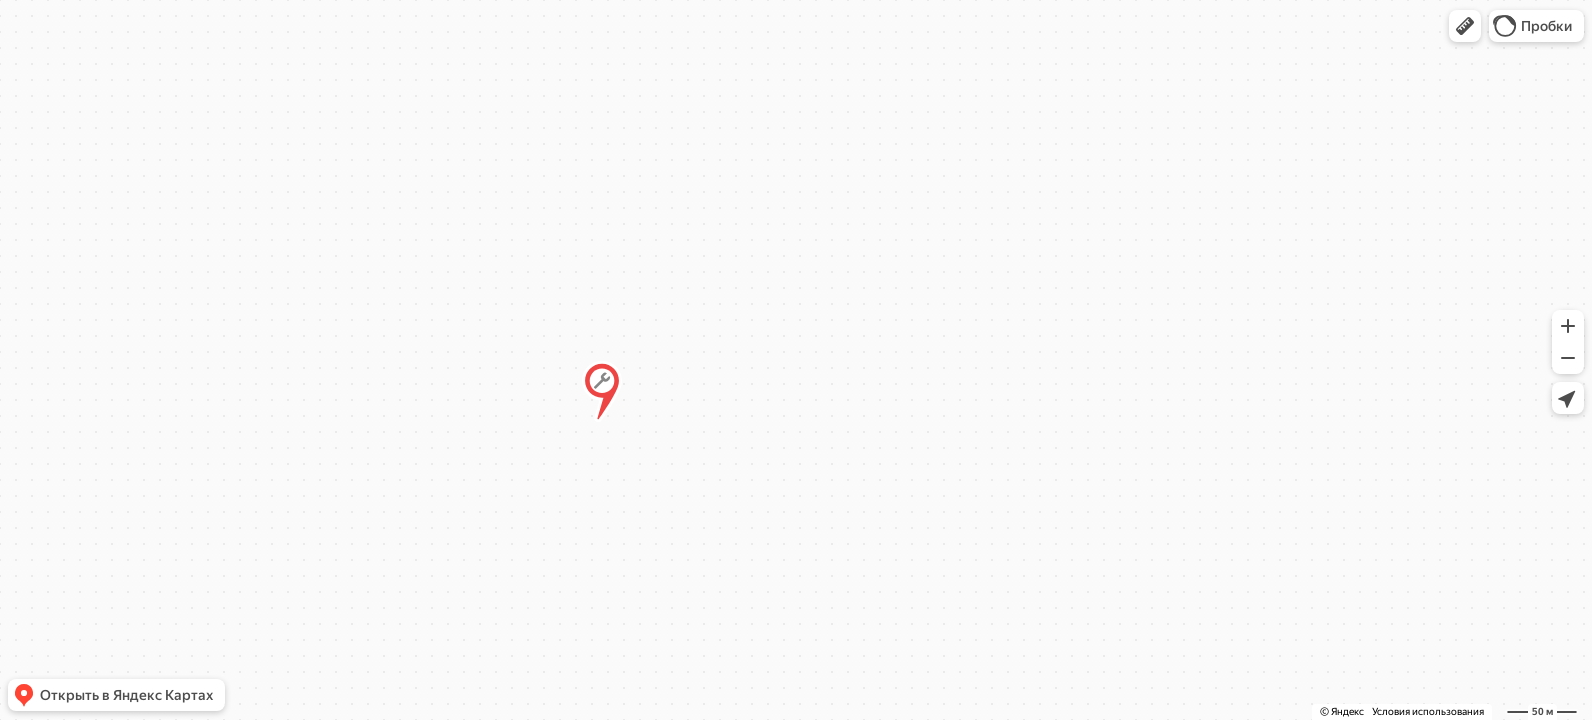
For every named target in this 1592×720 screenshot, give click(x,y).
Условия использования (1428, 711)
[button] (1465, 26)
